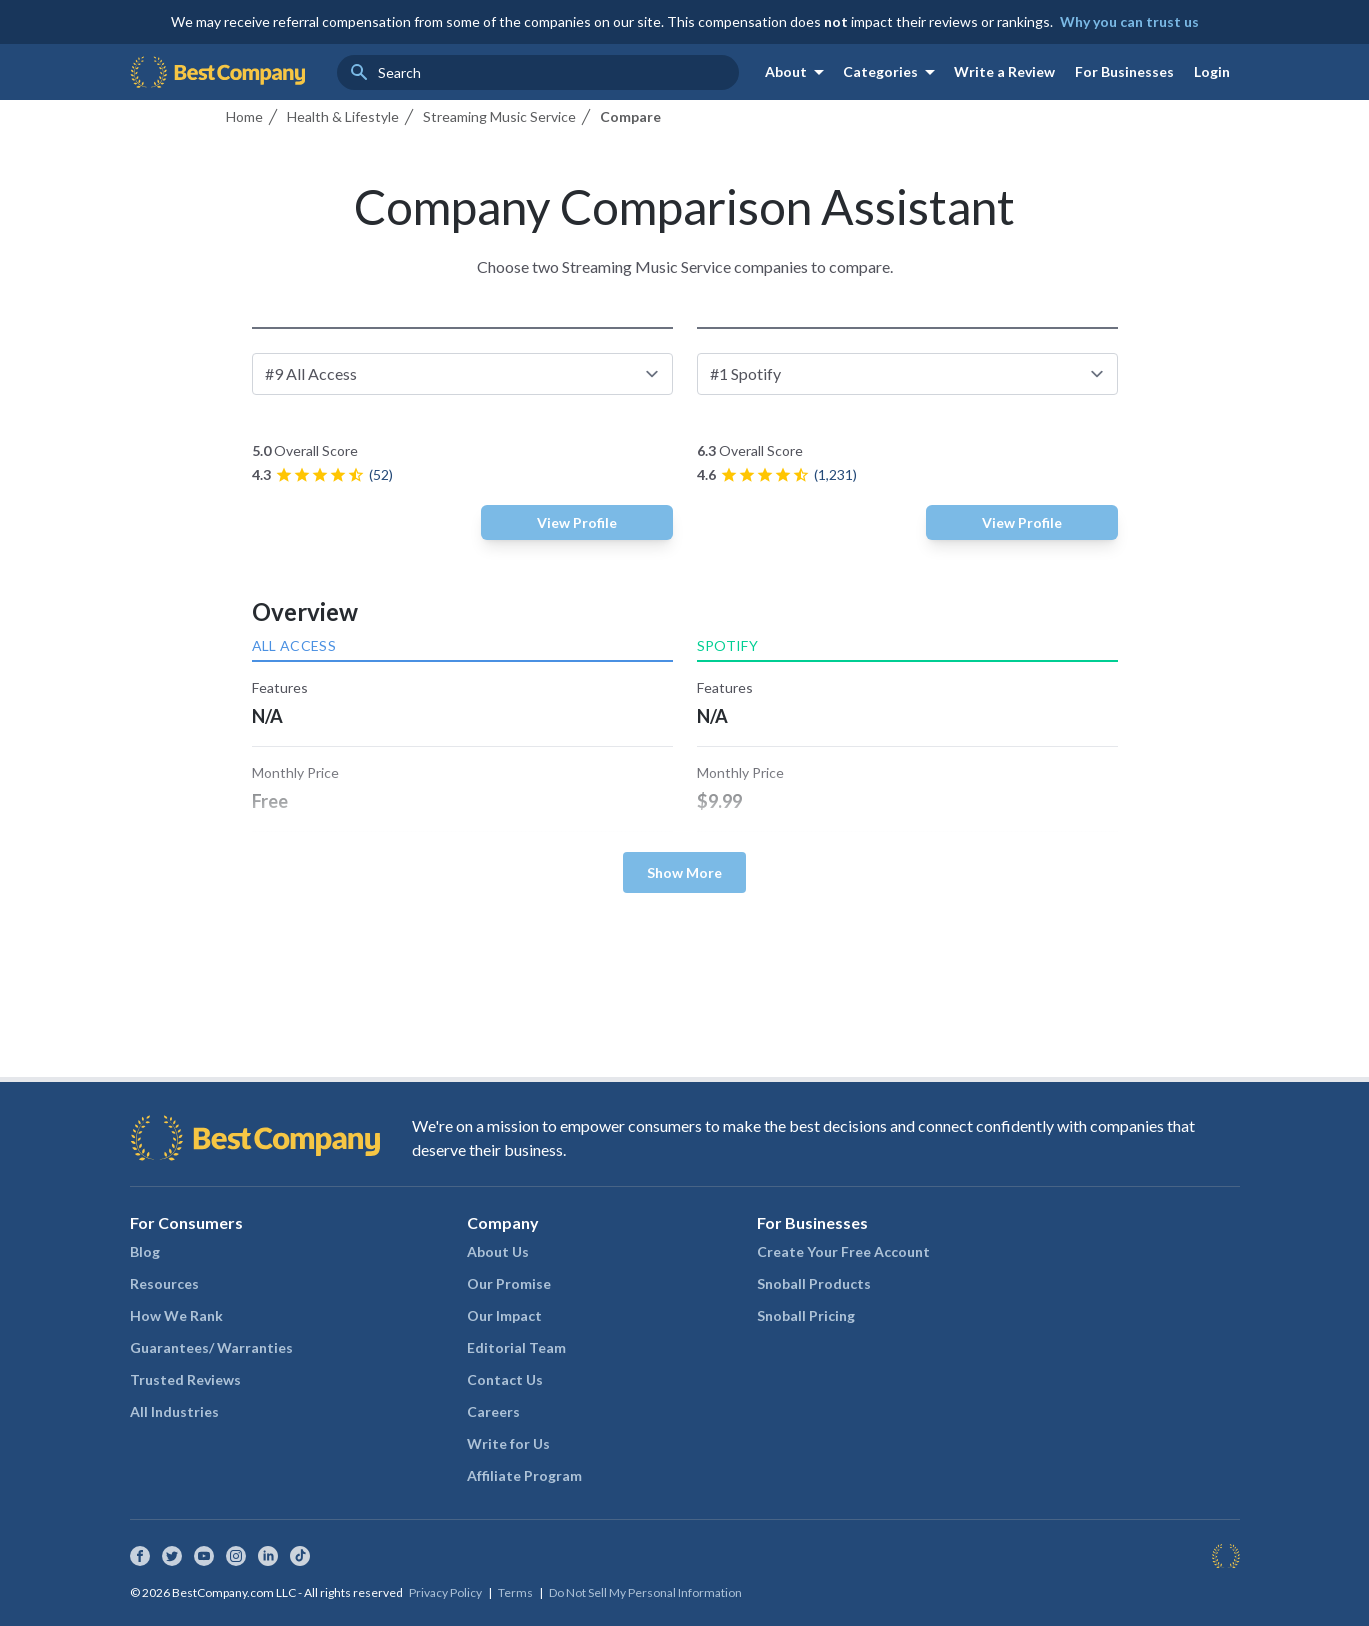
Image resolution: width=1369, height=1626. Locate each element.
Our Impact (504, 1315)
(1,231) (835, 474)
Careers (493, 1411)
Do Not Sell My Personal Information (645, 1592)
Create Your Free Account (843, 1251)
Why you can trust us (1129, 21)
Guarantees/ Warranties (211, 1347)
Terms (515, 1592)
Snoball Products (814, 1283)
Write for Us (508, 1443)
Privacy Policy (445, 1592)
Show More (684, 872)
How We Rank (176, 1315)
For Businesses (1124, 71)
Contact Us (505, 1379)
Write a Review (1004, 71)
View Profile (577, 522)
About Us (498, 1251)
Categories (892, 72)
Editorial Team (516, 1347)
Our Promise (509, 1283)
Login (1212, 71)
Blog (145, 1251)
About (798, 72)
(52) (381, 474)
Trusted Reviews (185, 1379)
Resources (164, 1283)
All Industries (174, 1411)
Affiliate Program (524, 1475)
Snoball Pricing (806, 1315)
